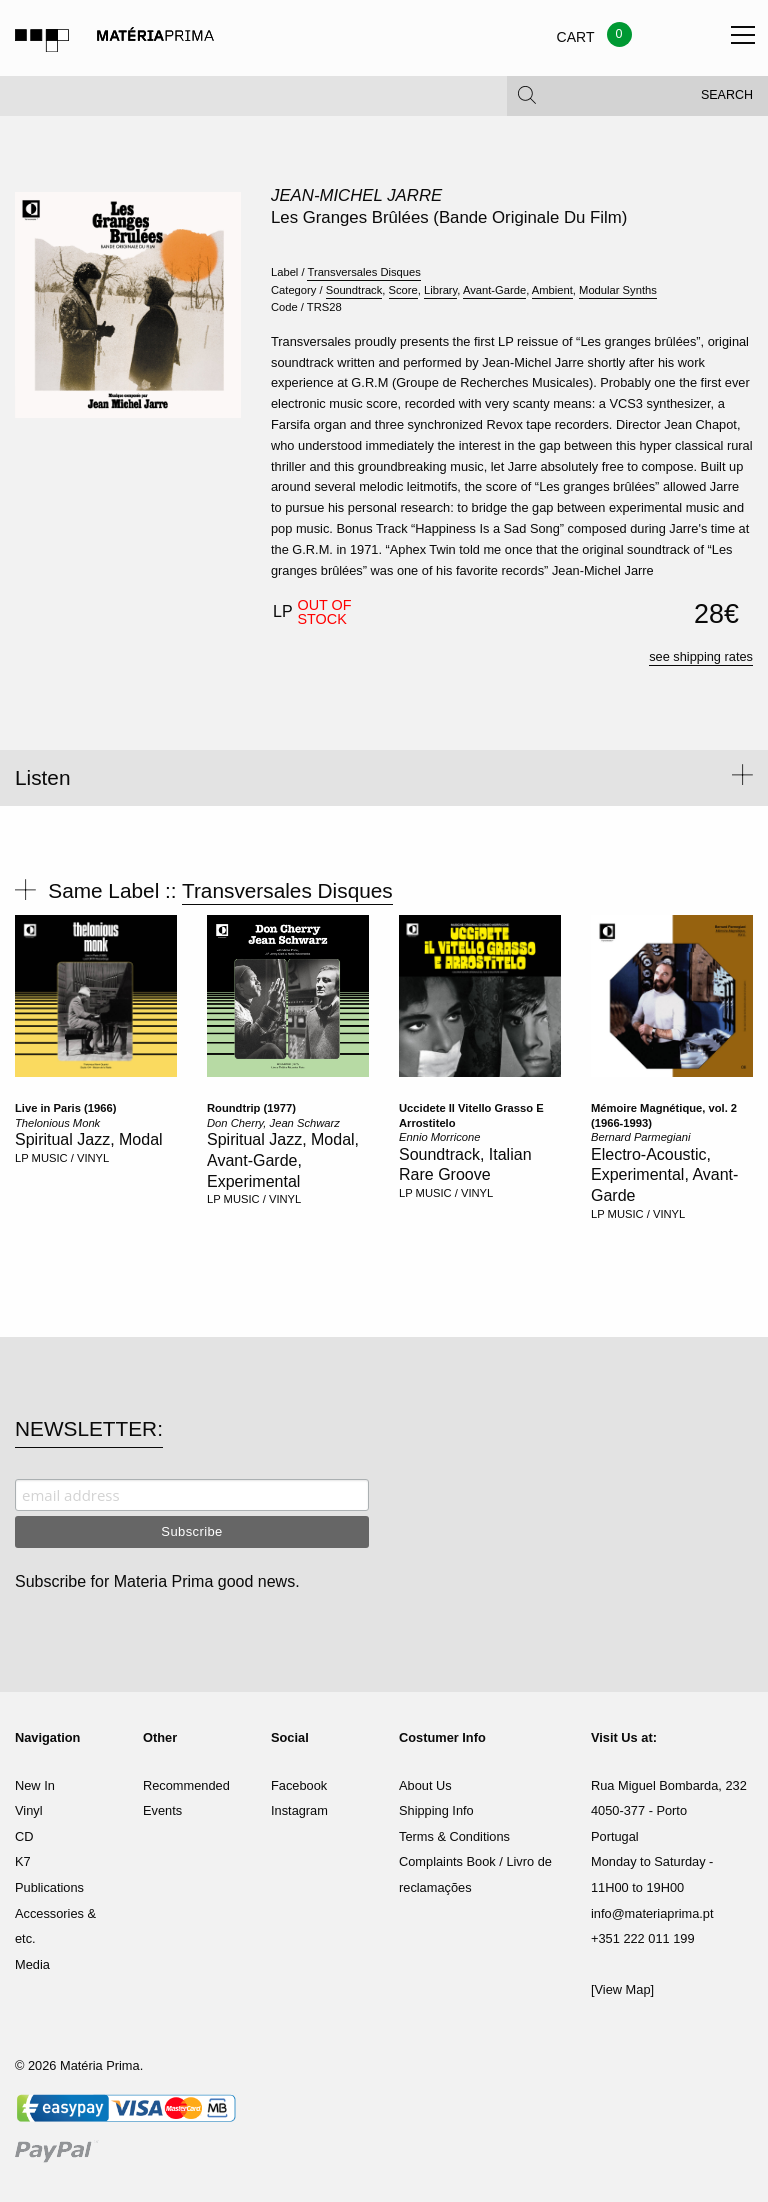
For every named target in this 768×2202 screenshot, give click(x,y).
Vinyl (29, 1810)
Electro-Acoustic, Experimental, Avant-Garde (664, 1175)
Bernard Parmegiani (641, 1137)
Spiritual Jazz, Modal (89, 1139)
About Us (425, 1785)
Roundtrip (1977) (251, 1108)
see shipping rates (701, 656)
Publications (49, 1887)
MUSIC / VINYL (71, 1158)
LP (21, 1158)
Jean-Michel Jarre (356, 195)
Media (32, 1964)
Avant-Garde (494, 290)
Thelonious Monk (57, 1123)
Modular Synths (618, 290)
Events (162, 1810)
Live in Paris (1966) (65, 1108)
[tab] (384, 778)
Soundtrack (354, 290)
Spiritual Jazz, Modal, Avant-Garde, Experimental (283, 1160)
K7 (23, 1861)
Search (727, 100)
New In (35, 1785)
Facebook (299, 1785)
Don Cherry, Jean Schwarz (273, 1123)
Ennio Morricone (439, 1137)
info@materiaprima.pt (652, 1913)
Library (440, 290)
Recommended (186, 1785)
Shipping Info (436, 1810)
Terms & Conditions (454, 1836)
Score (403, 290)
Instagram (299, 1810)
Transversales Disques (363, 272)
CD (24, 1836)
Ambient (552, 290)
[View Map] (622, 1989)
